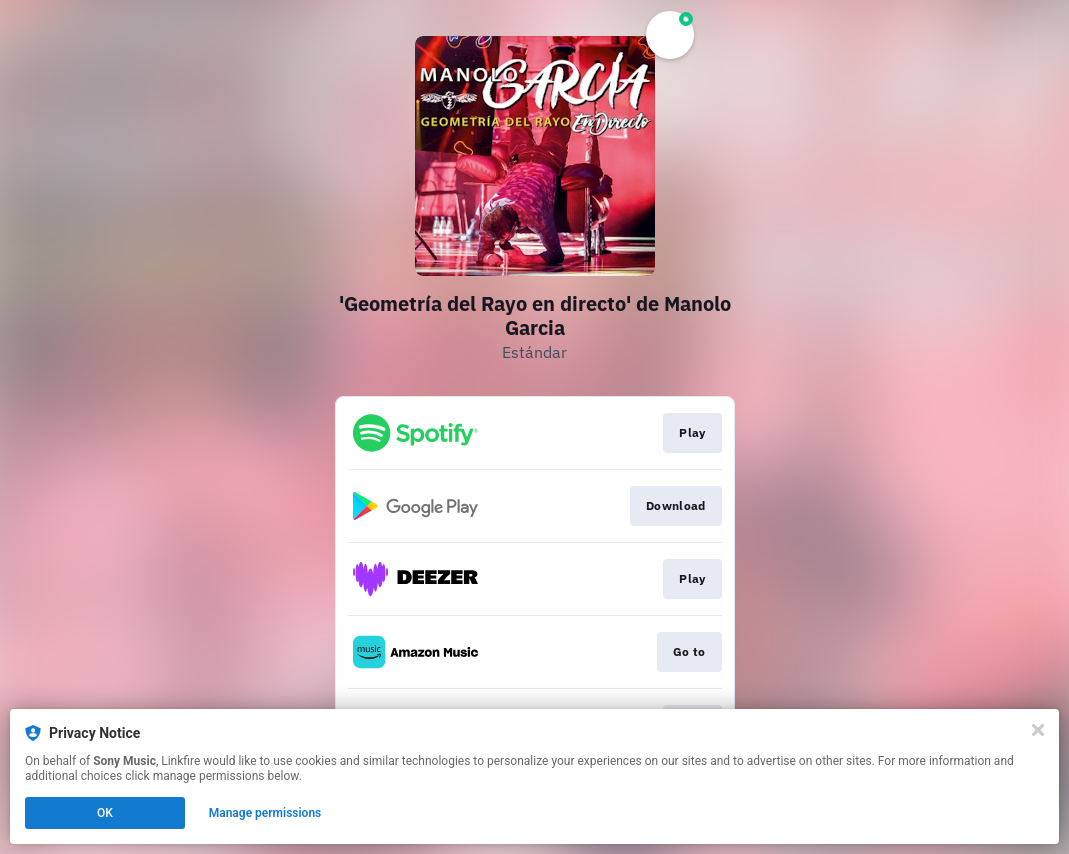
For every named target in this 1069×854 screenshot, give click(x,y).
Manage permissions (265, 813)
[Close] (1038, 730)
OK (105, 813)
